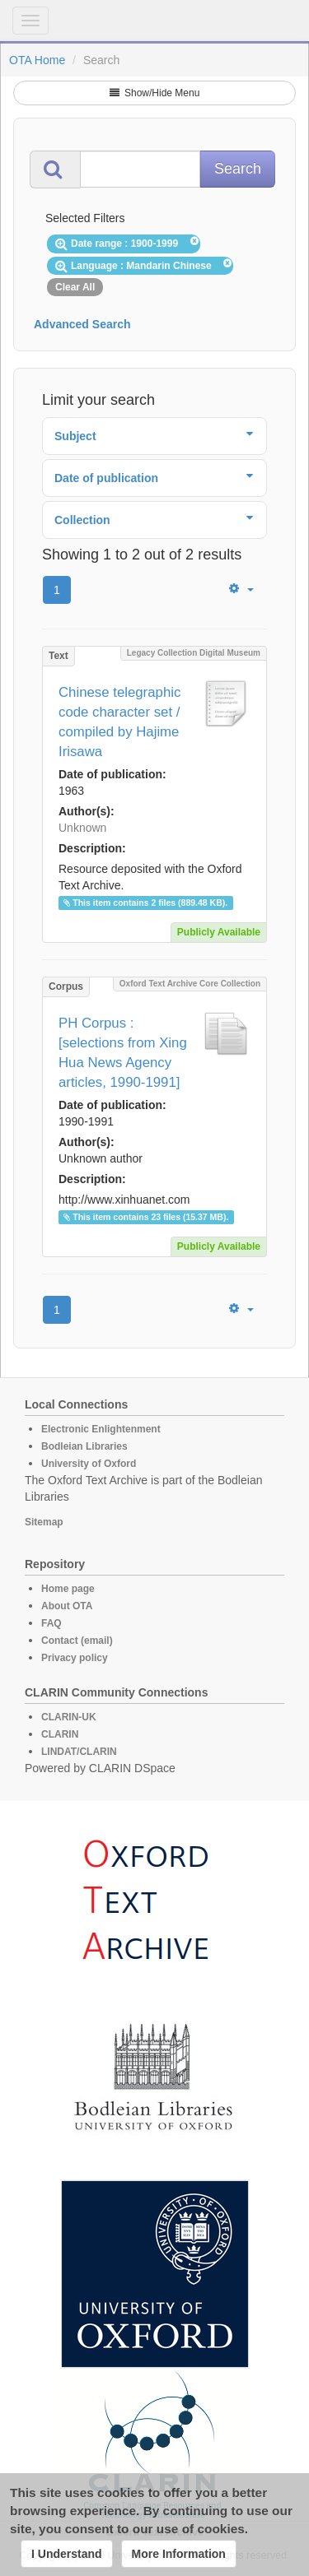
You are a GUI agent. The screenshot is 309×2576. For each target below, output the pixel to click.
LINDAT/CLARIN (79, 1751)
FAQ (51, 1623)
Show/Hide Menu (155, 93)
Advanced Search (82, 324)
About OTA (66, 1606)
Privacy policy (74, 1658)
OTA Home (37, 60)
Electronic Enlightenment (101, 1429)
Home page (68, 1588)
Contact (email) (77, 1640)
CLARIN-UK (68, 1717)
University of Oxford (88, 1463)
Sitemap (44, 1522)
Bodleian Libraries (84, 1446)
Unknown (82, 827)
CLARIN (59, 1734)
